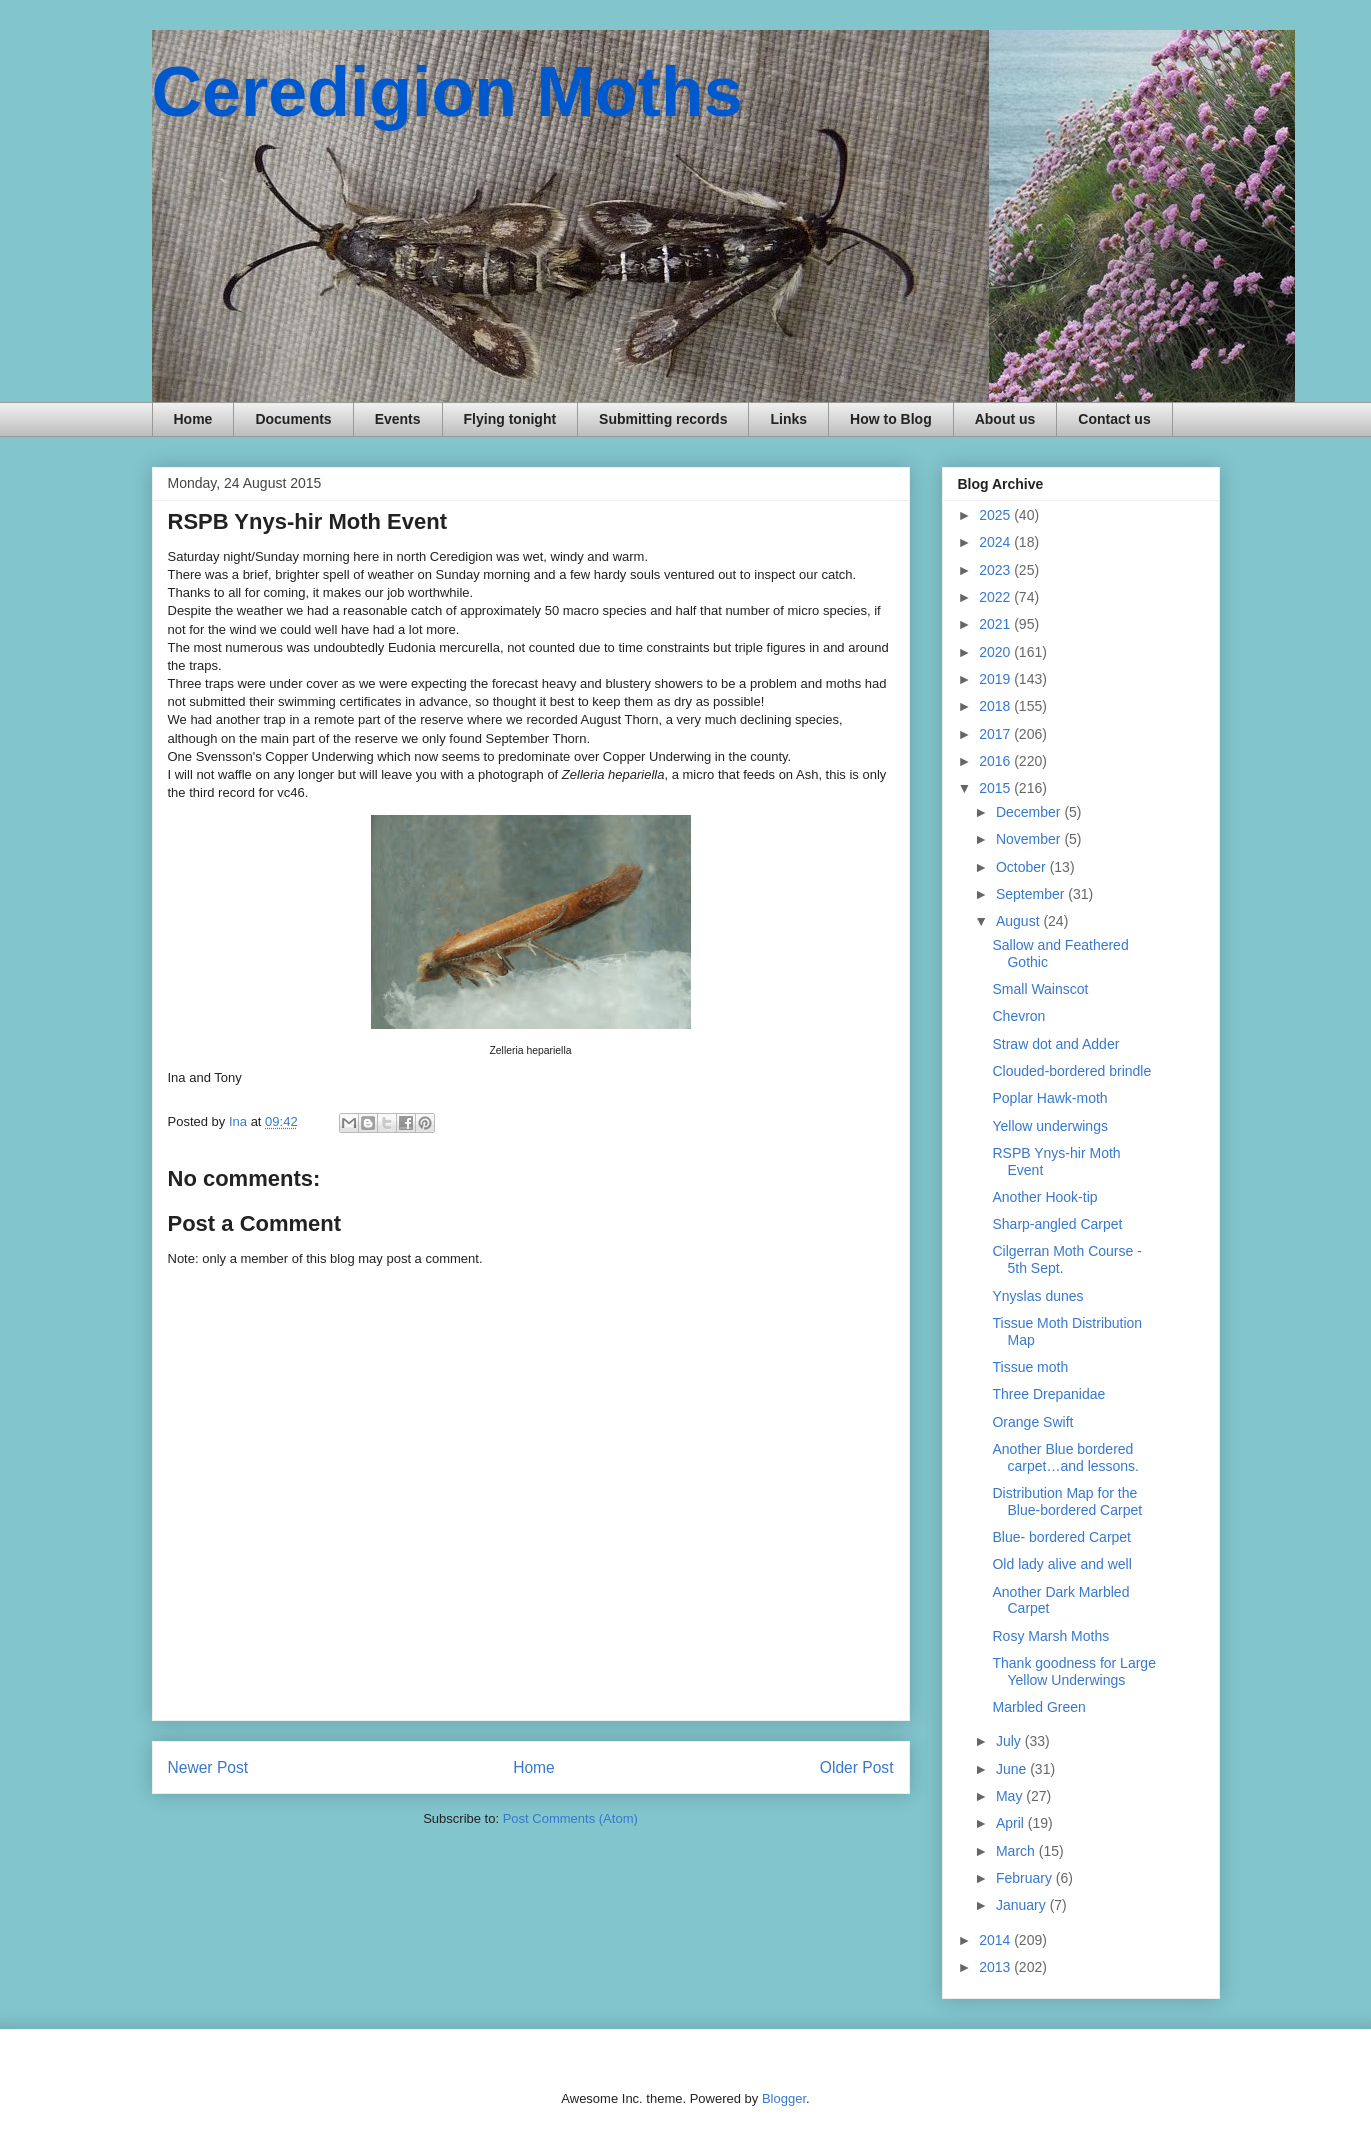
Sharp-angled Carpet (1057, 1224)
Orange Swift (1032, 1422)
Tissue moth (1030, 1367)
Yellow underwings (1049, 1126)
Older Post (857, 1767)
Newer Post (208, 1767)
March (1017, 1851)
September (1032, 894)
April (1012, 1823)
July (1010, 1741)
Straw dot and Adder (1055, 1044)
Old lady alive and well (1061, 1564)
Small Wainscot (1040, 989)
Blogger (784, 2098)
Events (398, 419)
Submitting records (663, 419)
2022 (996, 597)
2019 (996, 679)
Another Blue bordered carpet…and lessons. (1065, 1457)
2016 (996, 761)
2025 (996, 515)
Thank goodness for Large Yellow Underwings (1073, 1671)
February (1026, 1878)
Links (788, 419)
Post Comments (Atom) (570, 1818)
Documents (293, 419)
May (1011, 1796)
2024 (996, 542)
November (1030, 839)
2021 (996, 624)
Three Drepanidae (1048, 1394)
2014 (996, 1940)
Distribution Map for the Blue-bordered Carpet (1067, 1501)
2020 (996, 652)
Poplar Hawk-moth (1049, 1098)
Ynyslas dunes (1037, 1296)
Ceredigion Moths (447, 92)
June (1013, 1769)
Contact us (1114, 419)
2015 (996, 788)
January (1023, 1905)
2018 (996, 706)
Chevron (1018, 1016)
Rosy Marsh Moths (1050, 1636)
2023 (996, 570)
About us (1005, 419)
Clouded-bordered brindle (1071, 1071)
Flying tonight (510, 419)
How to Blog (891, 419)
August (1019, 921)
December (1030, 812)
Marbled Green (1038, 1707)
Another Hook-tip (1044, 1197)
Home (193, 419)
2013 (996, 1967)
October (1023, 867)
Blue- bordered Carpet (1061, 1537)
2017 (996, 734)
